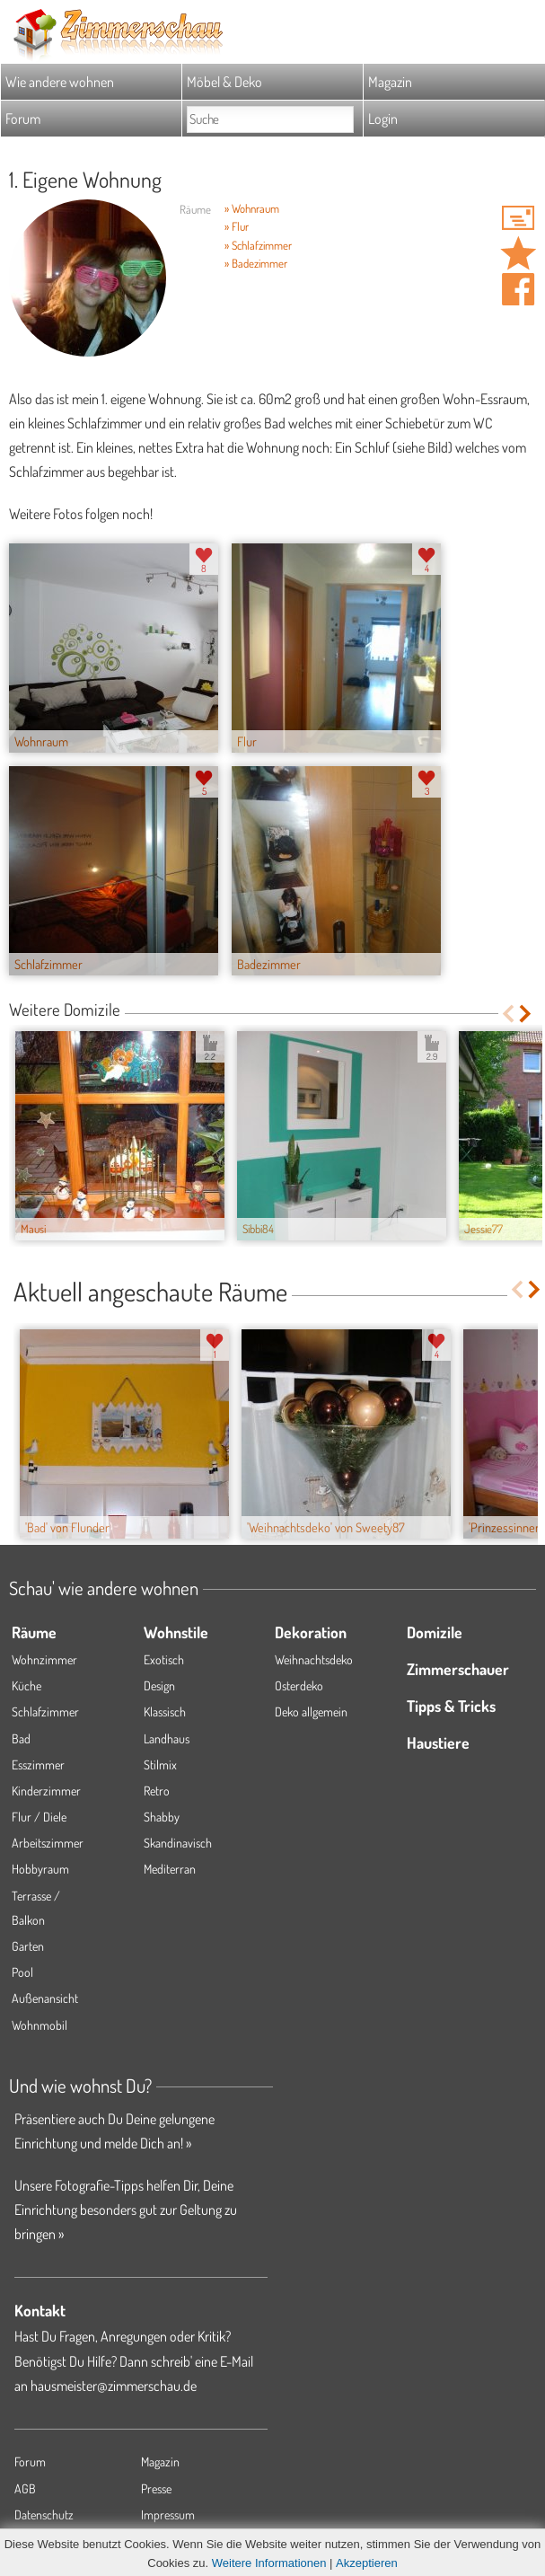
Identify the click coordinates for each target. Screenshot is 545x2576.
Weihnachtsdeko (314, 1659)
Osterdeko (299, 1685)
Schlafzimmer (45, 1711)
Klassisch (165, 1711)
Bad (21, 1738)
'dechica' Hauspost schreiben (518, 217)
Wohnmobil (39, 2025)
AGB (25, 2488)
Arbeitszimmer (48, 1842)
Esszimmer (38, 1764)
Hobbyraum (40, 1868)
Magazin (390, 82)
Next (526, 1013)
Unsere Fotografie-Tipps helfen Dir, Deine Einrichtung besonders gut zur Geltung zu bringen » (125, 2209)
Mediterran (170, 1868)
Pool (22, 1972)
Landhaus (166, 1738)
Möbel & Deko (224, 82)
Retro (157, 1790)
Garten (28, 1946)
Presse (156, 2488)
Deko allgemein (311, 1711)
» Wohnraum (251, 208)
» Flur (236, 226)
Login (383, 119)
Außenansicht (45, 1998)
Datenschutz (44, 2514)
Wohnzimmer (44, 1659)
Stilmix (160, 1764)
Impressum (168, 2514)
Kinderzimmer (46, 1790)
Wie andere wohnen (59, 82)
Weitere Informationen (269, 2563)
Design (159, 1685)
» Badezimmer (255, 263)
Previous (507, 1013)
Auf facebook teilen (518, 289)
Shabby (162, 1816)
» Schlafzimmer (258, 245)
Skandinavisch (178, 1842)
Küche (26, 1685)
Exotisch (164, 1659)
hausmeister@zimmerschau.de (114, 2386)
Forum (22, 119)
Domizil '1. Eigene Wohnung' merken (518, 253)
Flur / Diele (39, 1816)
